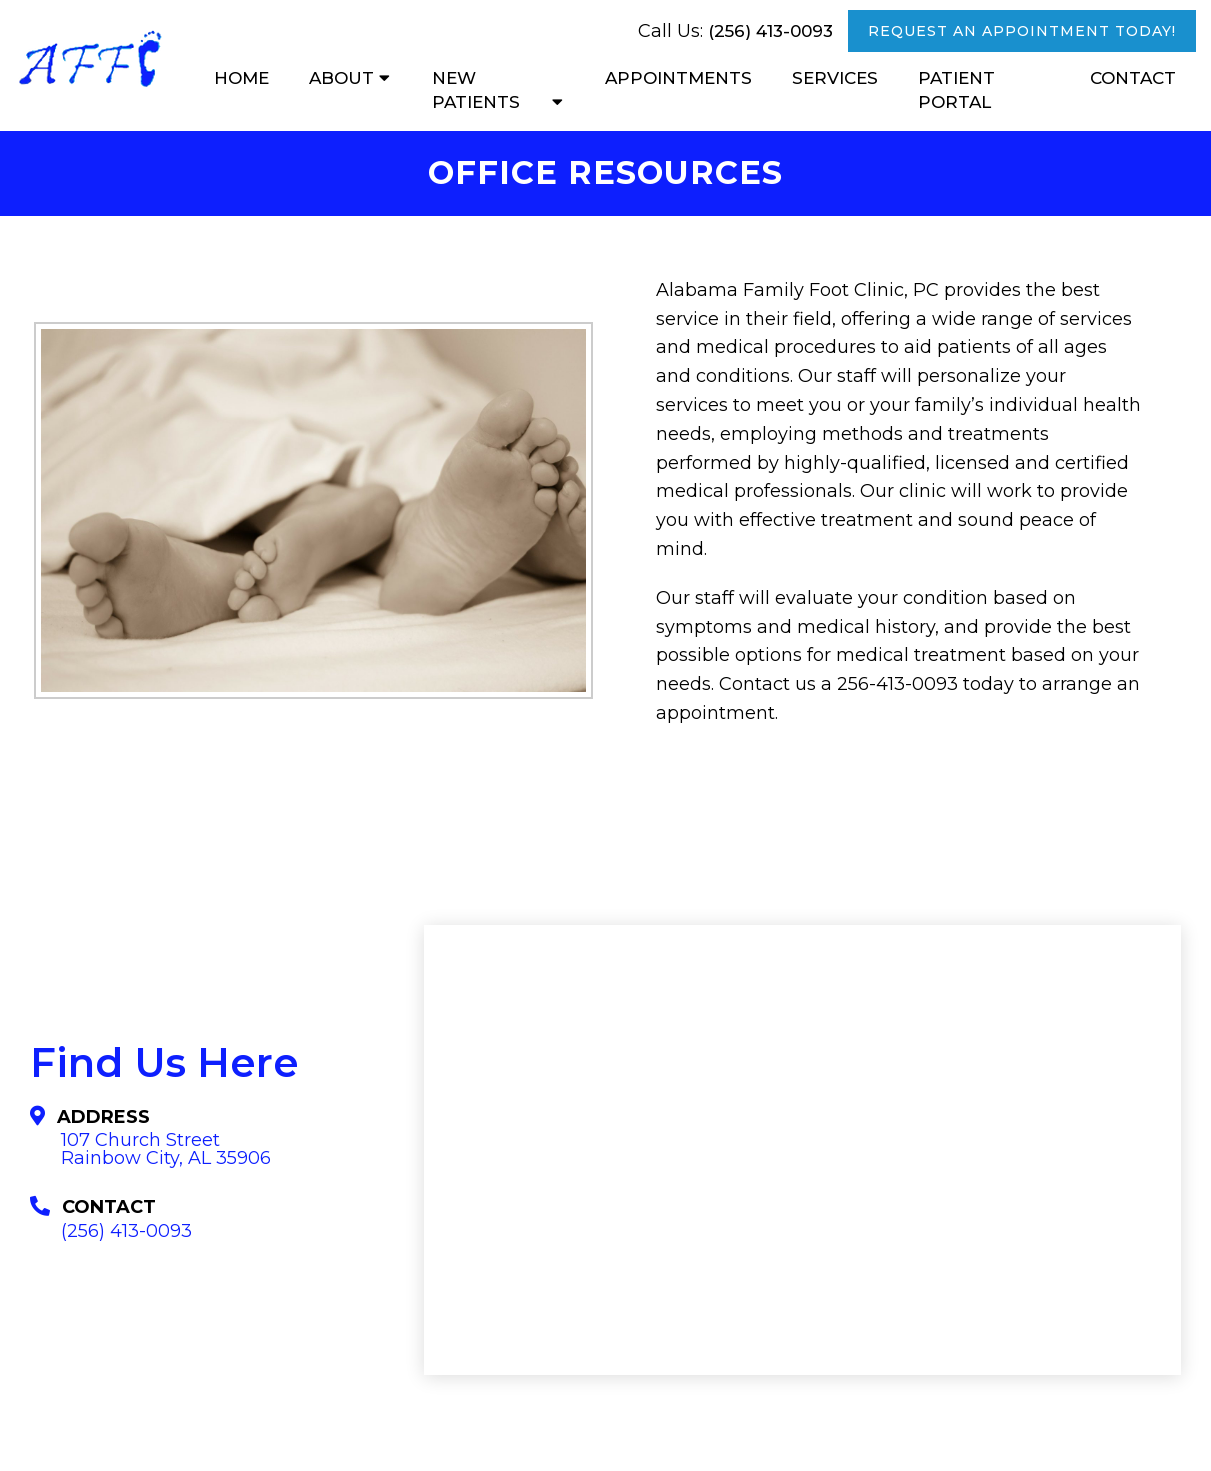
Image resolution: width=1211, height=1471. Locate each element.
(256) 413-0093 (770, 31)
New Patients (476, 90)
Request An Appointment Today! (1022, 31)
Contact (1133, 78)
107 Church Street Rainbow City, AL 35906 (166, 1149)
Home (241, 78)
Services (835, 78)
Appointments (678, 78)
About (341, 78)
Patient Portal (956, 90)
